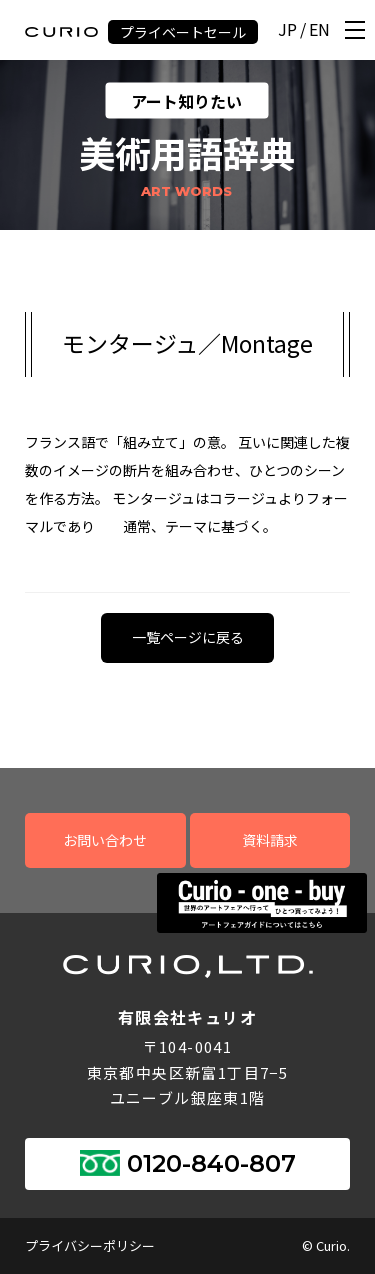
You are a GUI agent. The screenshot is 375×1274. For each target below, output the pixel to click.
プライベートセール (183, 32)
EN (319, 30)
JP (287, 30)
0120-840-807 (211, 1163)
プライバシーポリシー (90, 1245)
